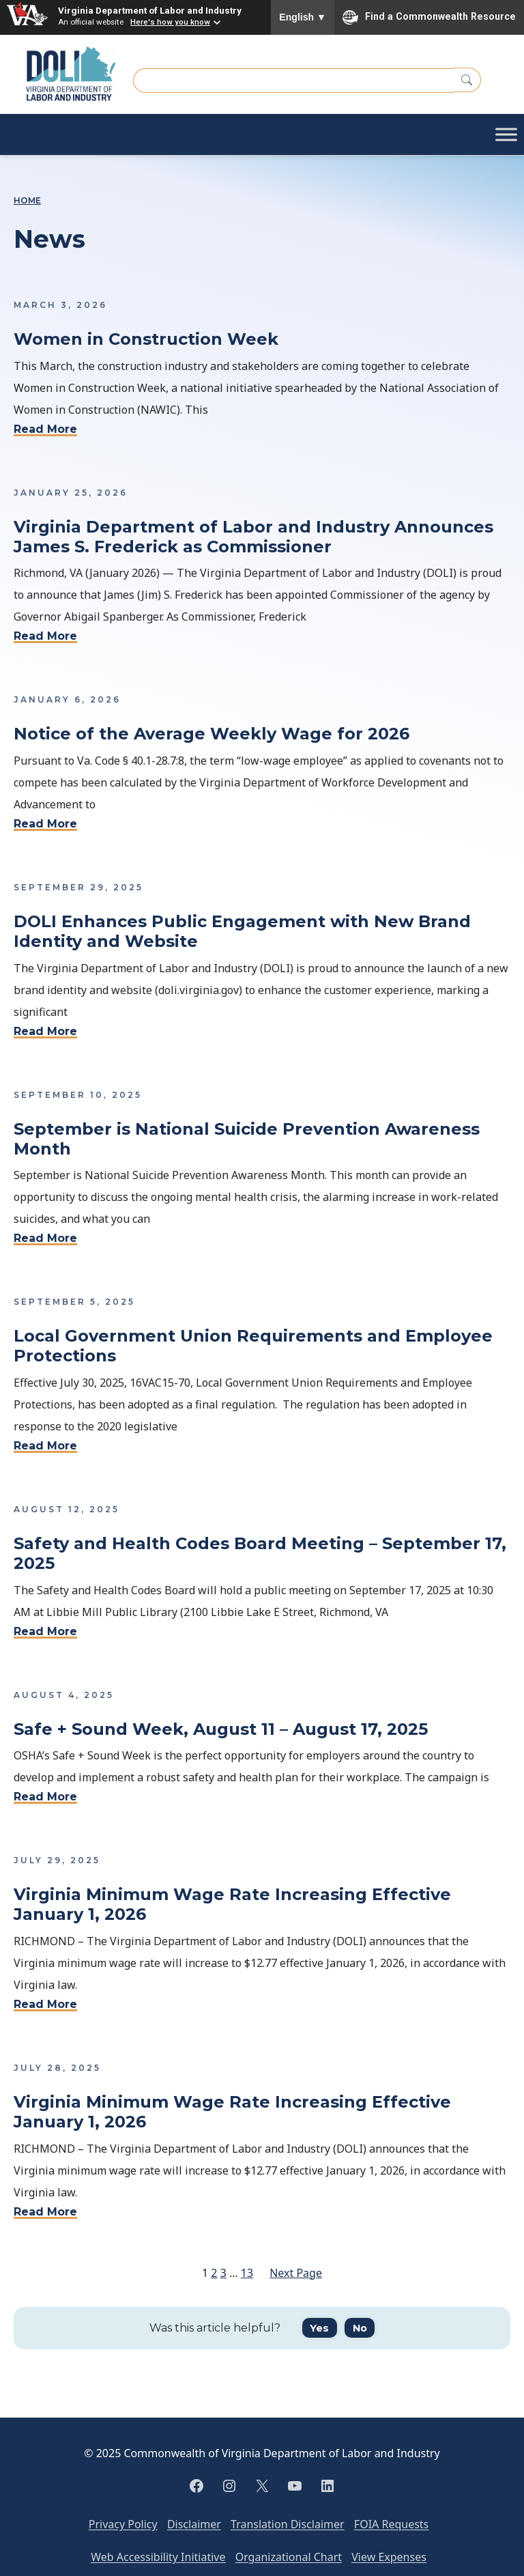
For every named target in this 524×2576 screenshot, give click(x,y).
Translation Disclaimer (288, 2524)
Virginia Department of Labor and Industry (150, 10)
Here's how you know (170, 22)
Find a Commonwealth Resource (429, 17)
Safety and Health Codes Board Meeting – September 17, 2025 (260, 1553)
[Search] (467, 80)
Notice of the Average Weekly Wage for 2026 (214, 734)
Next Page (296, 2272)
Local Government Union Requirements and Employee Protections (253, 1346)
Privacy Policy (123, 2524)
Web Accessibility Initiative (158, 2556)
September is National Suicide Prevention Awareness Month (247, 1139)
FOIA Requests (391, 2524)
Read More (45, 429)
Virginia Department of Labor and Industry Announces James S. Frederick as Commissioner (253, 537)
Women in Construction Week (146, 339)
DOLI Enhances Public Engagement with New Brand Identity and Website (242, 931)
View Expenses (388, 2556)
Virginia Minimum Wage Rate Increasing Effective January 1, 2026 (232, 1904)
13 (247, 2272)
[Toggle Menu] (506, 134)
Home (27, 201)
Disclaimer (194, 2524)
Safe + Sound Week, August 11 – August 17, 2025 (221, 1729)
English (302, 17)
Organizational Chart (288, 2556)
